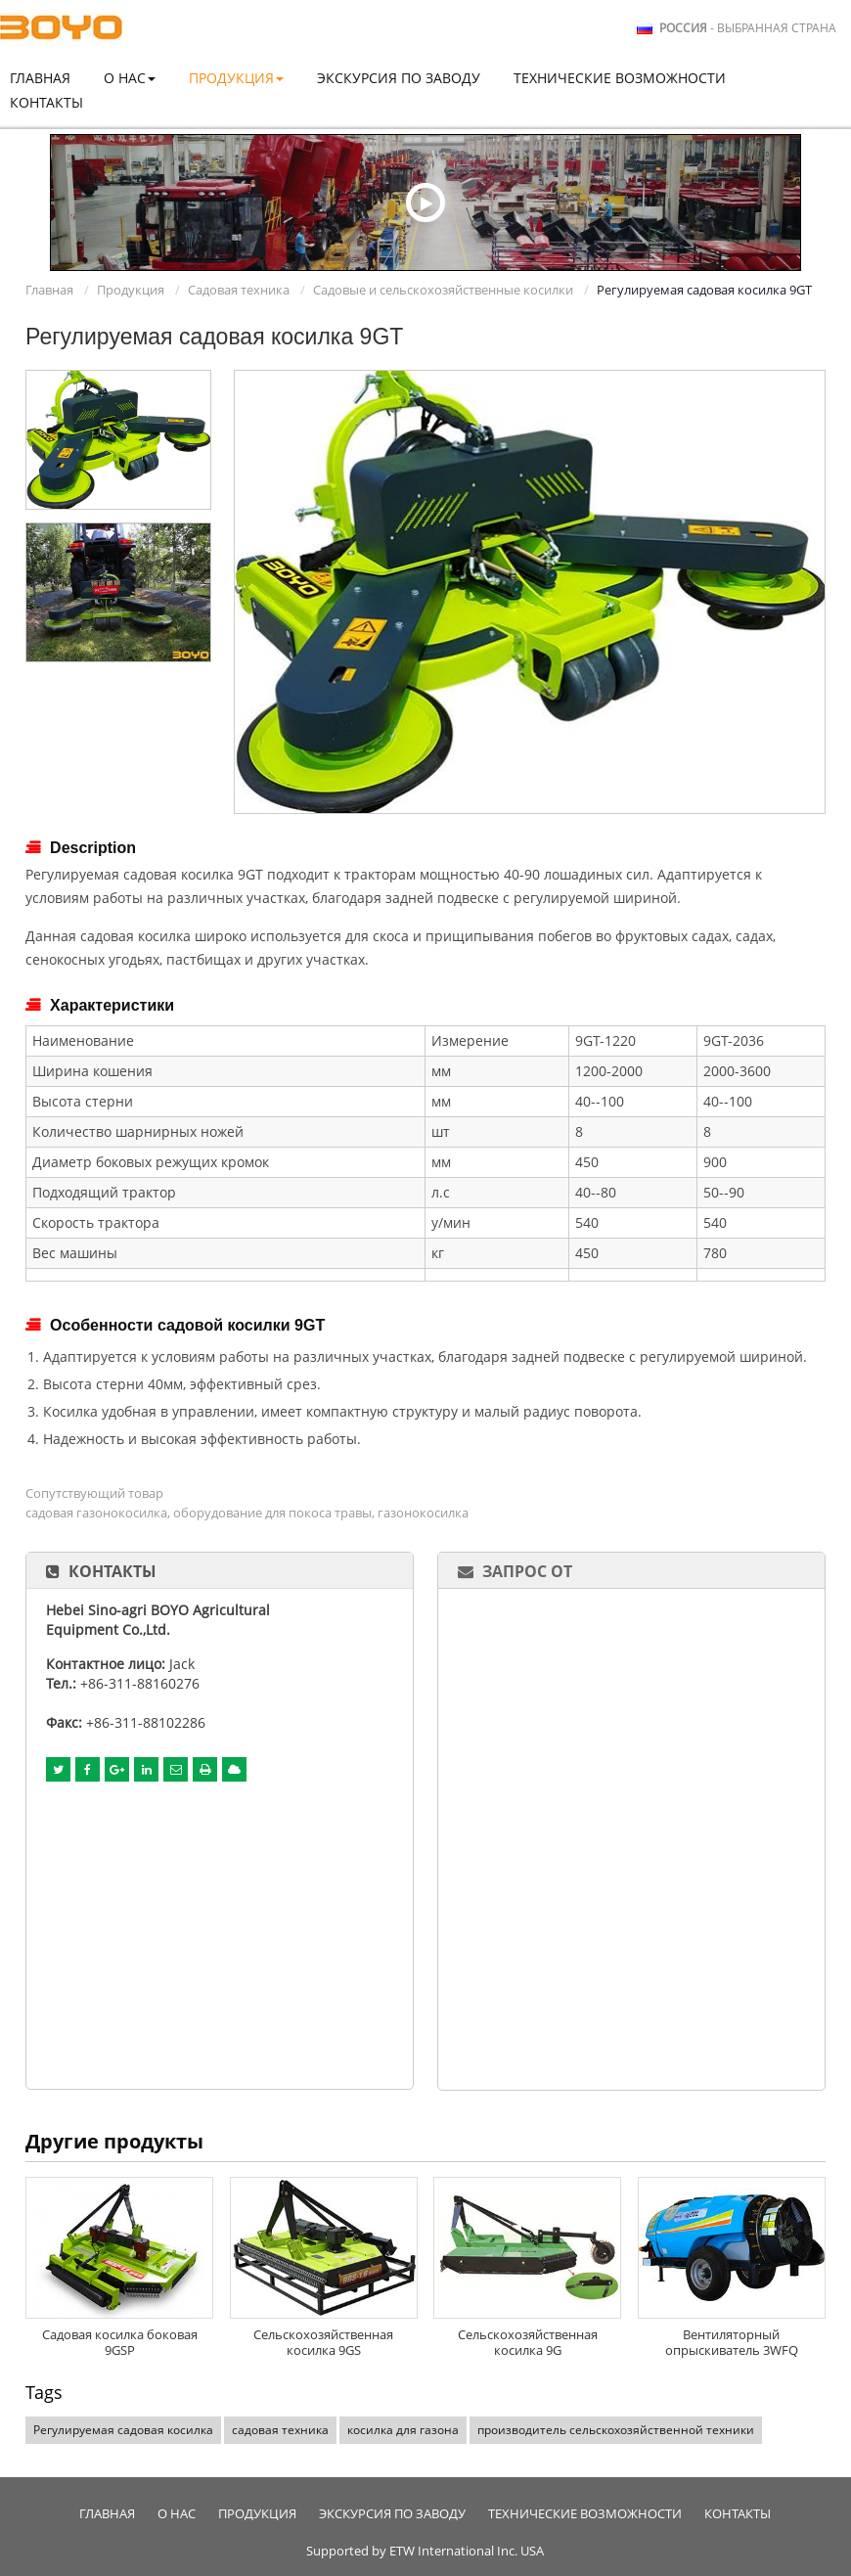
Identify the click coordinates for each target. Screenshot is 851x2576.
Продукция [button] (236, 77)
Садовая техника (239, 289)
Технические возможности (620, 77)
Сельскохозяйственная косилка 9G (528, 2342)
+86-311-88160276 (140, 1683)
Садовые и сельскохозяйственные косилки (443, 289)
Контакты (46, 102)
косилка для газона (403, 2429)
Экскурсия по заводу (398, 77)
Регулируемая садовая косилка (123, 2429)
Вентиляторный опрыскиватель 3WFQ (731, 2342)
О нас (176, 2514)
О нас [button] (130, 77)
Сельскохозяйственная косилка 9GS (323, 2342)
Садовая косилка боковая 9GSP (120, 2342)
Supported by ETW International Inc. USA (425, 2550)
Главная (40, 77)
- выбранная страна (747, 28)
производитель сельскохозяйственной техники (615, 2429)
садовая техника (280, 2429)
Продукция (130, 289)
